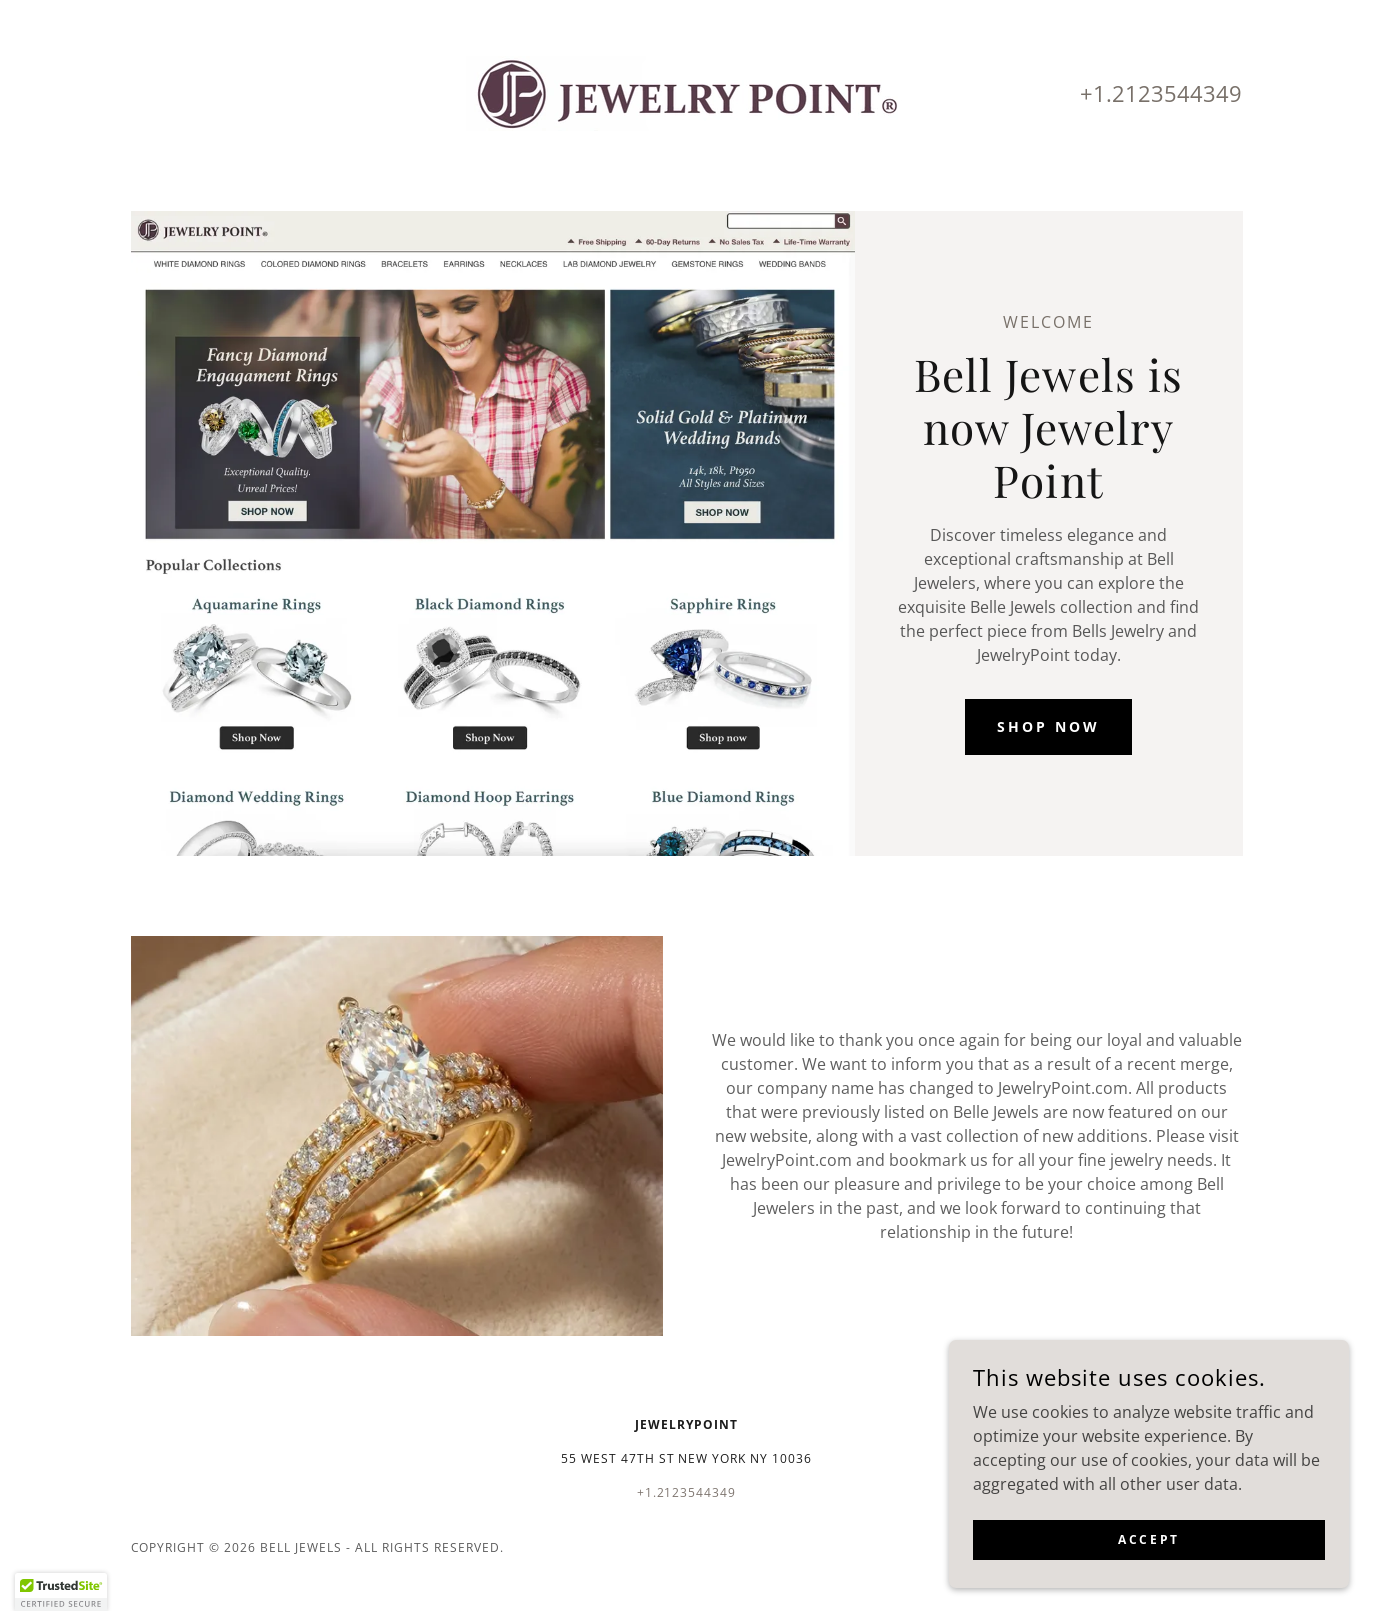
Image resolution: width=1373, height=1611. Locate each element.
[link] (686, 92)
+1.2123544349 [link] (1161, 93)
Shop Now (1048, 726)
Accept (1148, 1553)
